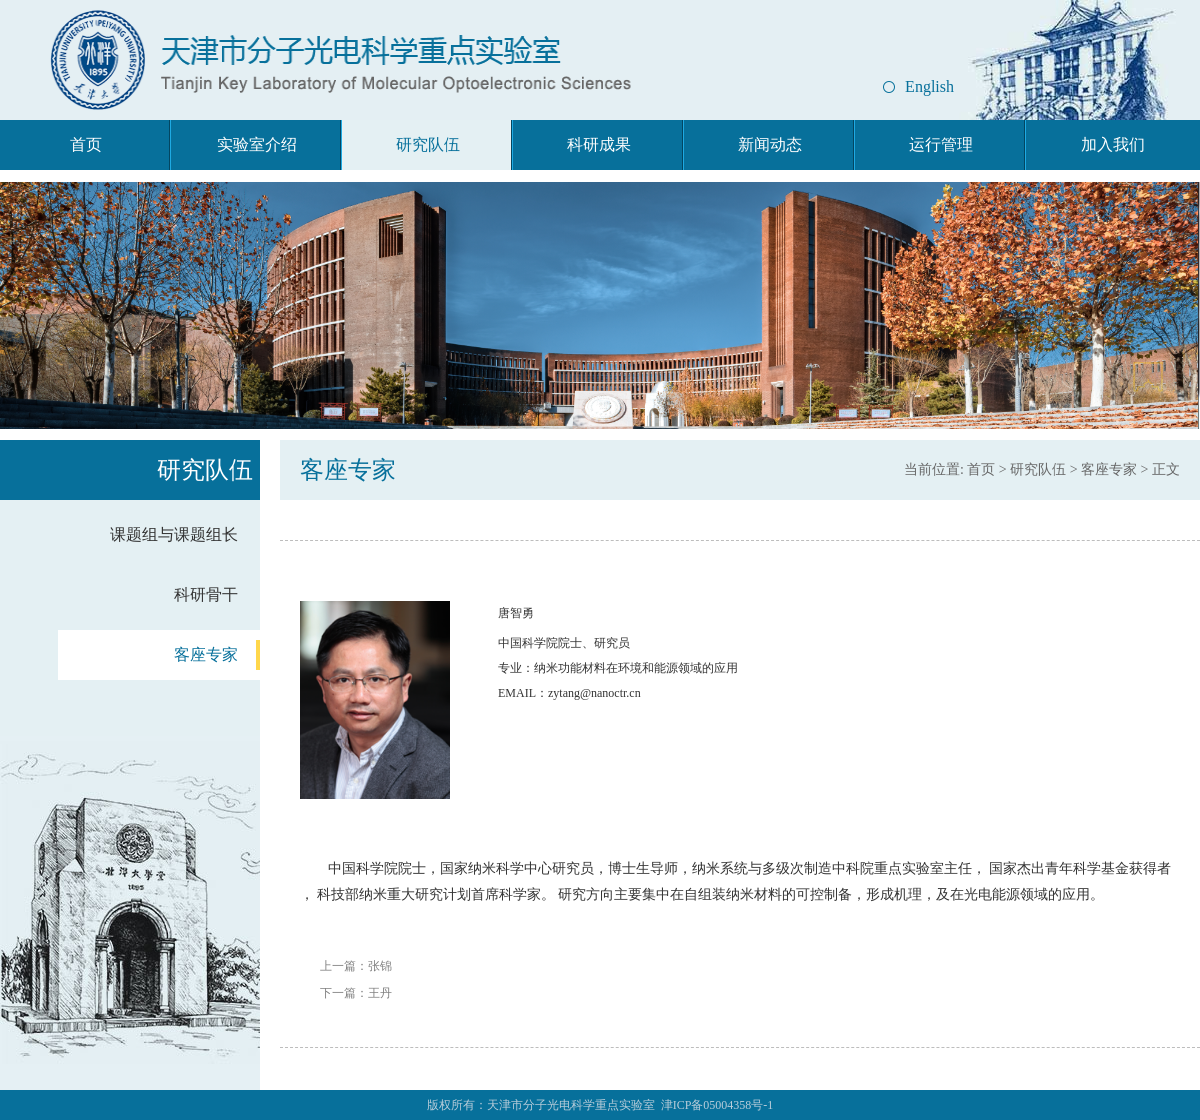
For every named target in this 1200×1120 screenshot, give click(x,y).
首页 (86, 144)
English (929, 86)
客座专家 (206, 654)
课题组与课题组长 (174, 534)
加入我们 (1113, 144)
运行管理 (941, 144)
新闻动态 (770, 144)
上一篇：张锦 (356, 966)
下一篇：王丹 (356, 993)
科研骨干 (206, 594)
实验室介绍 (257, 144)
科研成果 (599, 144)
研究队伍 (428, 144)
